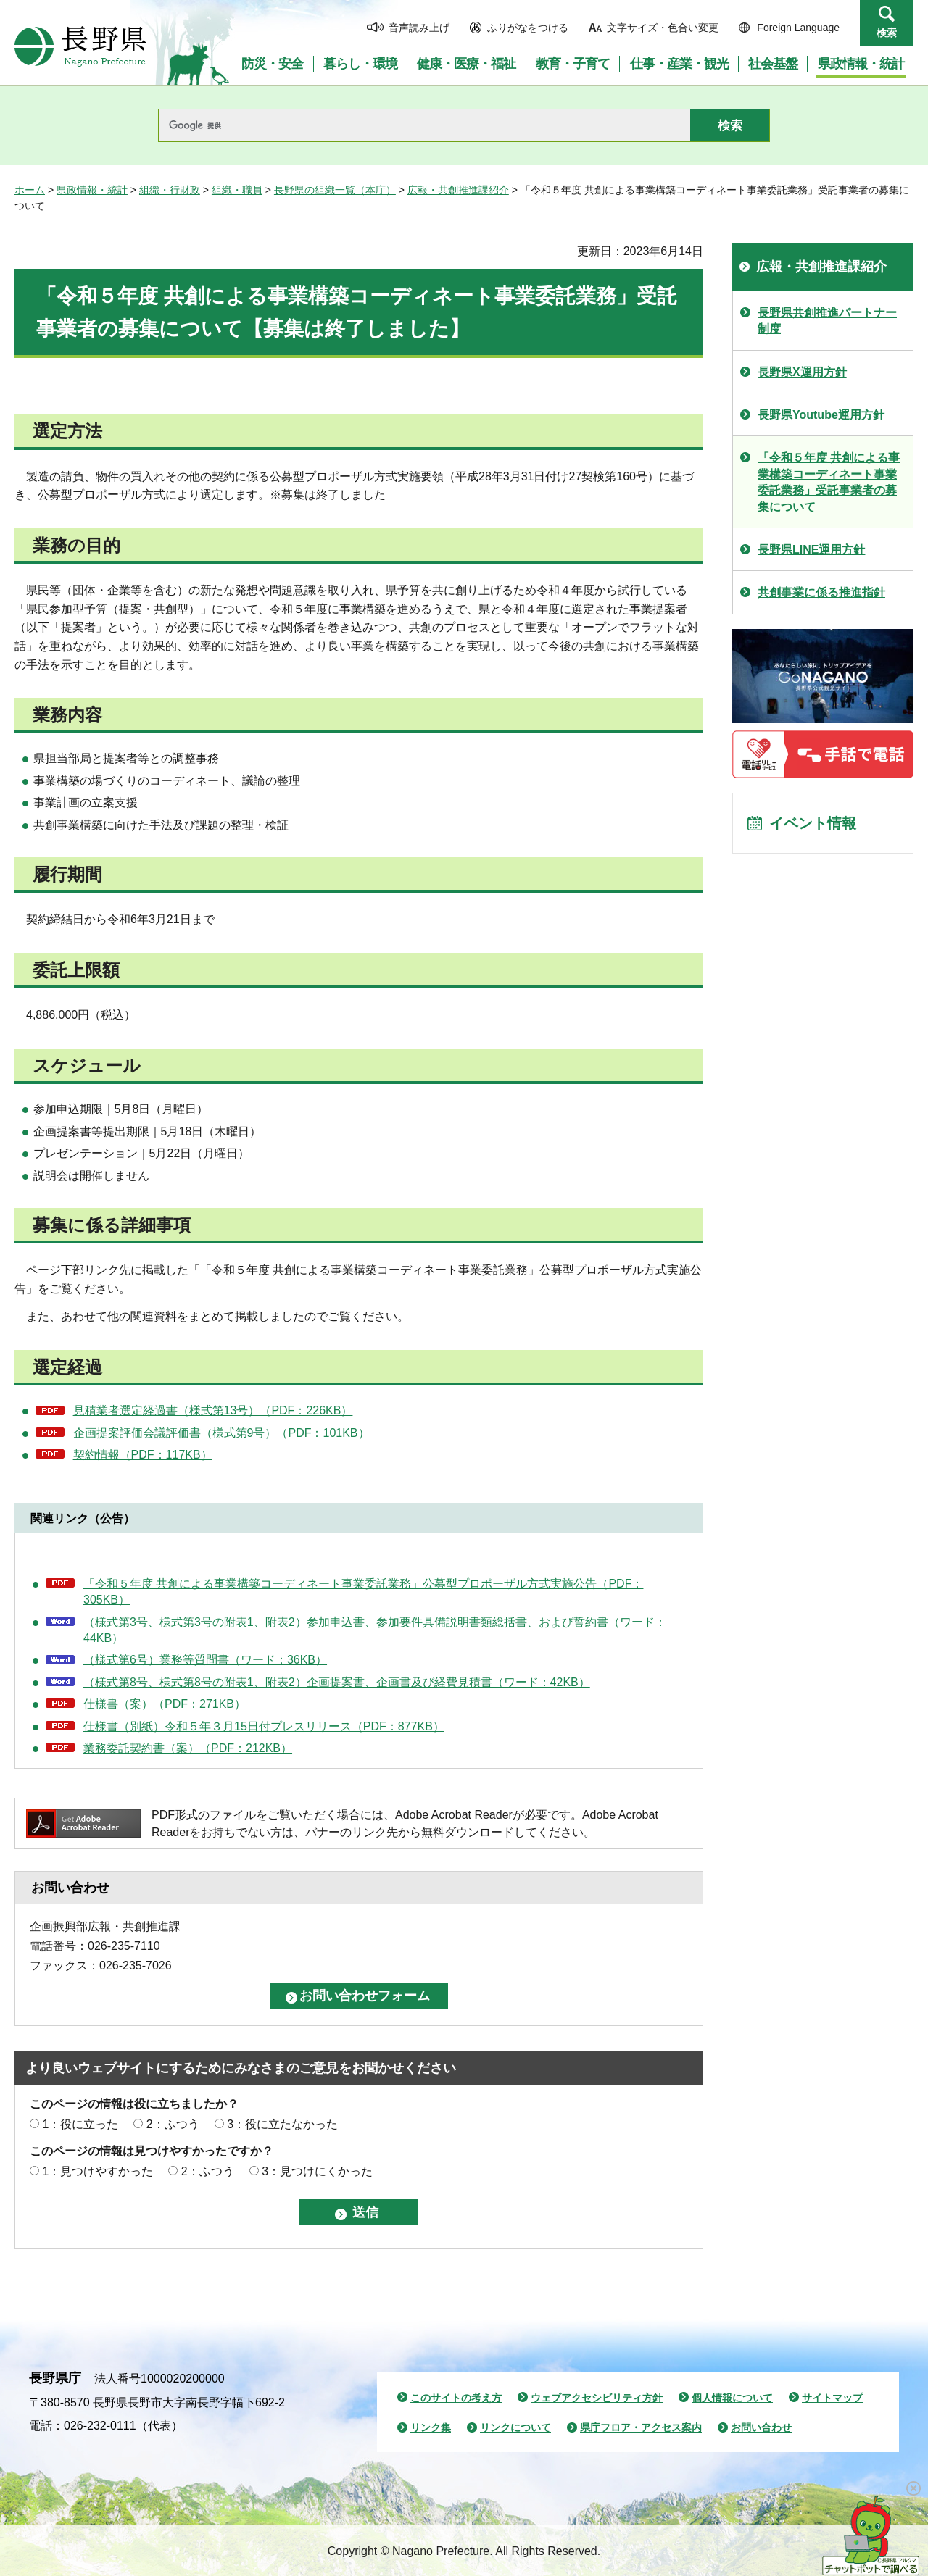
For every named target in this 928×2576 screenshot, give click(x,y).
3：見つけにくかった (317, 2171)
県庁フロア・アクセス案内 (641, 2427)
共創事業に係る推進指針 (821, 592)
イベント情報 (812, 823)
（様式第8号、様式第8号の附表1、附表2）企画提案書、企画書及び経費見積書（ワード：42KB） (336, 1682)
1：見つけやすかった (97, 2171)
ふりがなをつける (527, 27)
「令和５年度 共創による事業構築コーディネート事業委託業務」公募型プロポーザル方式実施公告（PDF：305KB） (363, 1591)
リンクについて (515, 2427)
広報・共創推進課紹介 (458, 190)
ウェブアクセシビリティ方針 (597, 2398)
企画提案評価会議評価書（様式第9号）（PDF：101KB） (221, 1433)
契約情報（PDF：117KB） (142, 1455)
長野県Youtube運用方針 (821, 415)
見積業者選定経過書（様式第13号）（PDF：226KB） (213, 1410)
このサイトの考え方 (456, 2398)
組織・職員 (237, 190)
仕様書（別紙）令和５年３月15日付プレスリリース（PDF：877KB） (263, 1726)
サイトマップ (832, 2398)
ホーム (29, 190)
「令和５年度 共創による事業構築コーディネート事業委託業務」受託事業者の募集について (829, 481)
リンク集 (430, 2427)
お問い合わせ (761, 2427)
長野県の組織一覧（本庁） (335, 190)
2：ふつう (172, 2124)
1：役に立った (80, 2124)
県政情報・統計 (92, 190)
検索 (887, 32)
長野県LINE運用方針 (811, 549)
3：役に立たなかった (282, 2124)
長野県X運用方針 (802, 372)
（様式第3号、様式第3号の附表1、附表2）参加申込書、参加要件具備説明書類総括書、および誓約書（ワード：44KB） (374, 1630)
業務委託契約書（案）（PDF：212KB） (187, 1748)
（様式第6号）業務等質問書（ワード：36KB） (205, 1660)
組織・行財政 (169, 190)
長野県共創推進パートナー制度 (827, 321)
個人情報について (732, 2398)
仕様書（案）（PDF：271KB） (164, 1704)
